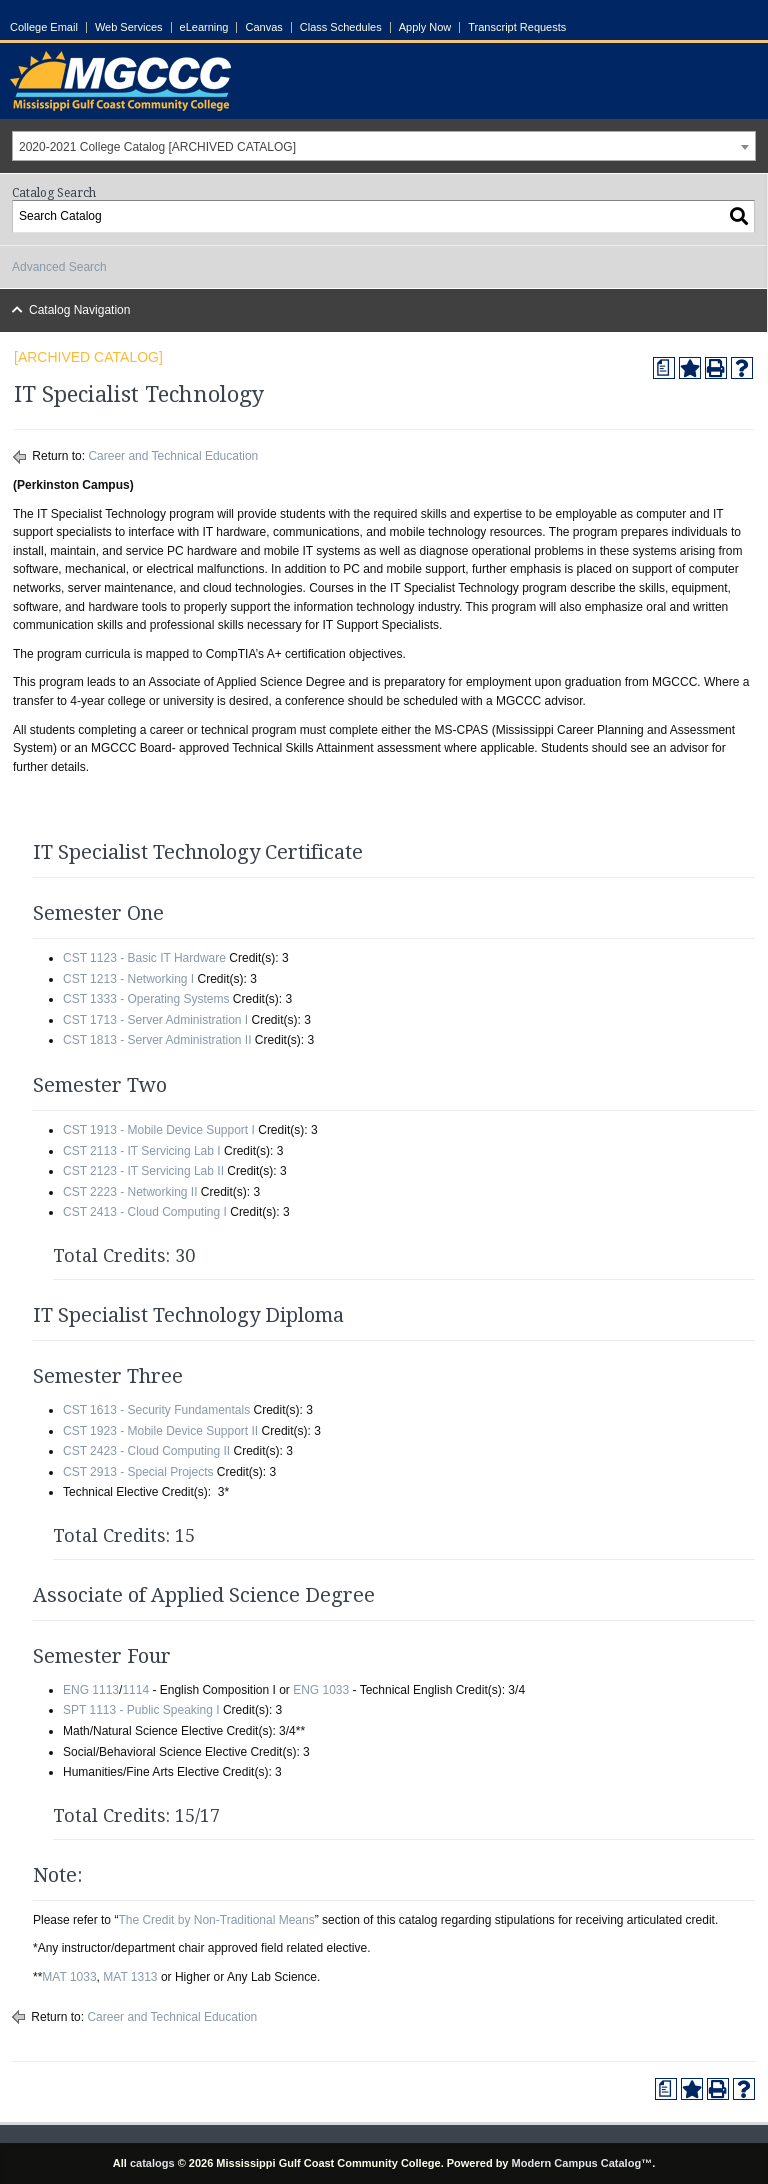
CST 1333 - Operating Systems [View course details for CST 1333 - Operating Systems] (146, 999)
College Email (44, 27)
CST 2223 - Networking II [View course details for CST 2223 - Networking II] (130, 1192)
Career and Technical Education (173, 456)
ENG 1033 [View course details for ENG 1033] (321, 1690)
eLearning (204, 27)
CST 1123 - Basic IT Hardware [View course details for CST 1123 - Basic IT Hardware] (144, 958)
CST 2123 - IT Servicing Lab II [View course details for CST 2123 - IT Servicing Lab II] (143, 1171)
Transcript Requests (517, 27)
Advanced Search (59, 267)
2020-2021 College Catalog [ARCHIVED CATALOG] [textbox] (157, 147)
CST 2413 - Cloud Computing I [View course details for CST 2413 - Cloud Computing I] (145, 1212)
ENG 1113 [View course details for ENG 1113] (91, 1690)
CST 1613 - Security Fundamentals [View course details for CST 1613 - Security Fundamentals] (156, 1410)
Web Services (129, 27)
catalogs (152, 2163)
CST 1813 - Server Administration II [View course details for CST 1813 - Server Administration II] (157, 1040)
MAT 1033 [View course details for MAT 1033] (69, 1977)
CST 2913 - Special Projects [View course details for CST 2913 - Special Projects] (138, 1472)
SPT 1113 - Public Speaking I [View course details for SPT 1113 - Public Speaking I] (141, 1710)
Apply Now (425, 27)
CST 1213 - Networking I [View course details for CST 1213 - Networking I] (128, 979)
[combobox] (384, 146)
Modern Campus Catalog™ (582, 2163)
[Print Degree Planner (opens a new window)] (664, 368)
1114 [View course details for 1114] (135, 1690)
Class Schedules (341, 27)
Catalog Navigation (79, 310)
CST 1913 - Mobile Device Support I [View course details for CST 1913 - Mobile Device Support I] (159, 1130)
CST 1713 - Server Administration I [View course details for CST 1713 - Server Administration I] (155, 1020)
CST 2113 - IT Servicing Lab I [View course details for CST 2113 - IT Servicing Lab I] (142, 1151)
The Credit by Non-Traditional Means (216, 1920)
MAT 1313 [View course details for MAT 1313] (130, 1977)
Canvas (263, 27)
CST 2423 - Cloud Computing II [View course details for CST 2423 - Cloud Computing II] (146, 1451)
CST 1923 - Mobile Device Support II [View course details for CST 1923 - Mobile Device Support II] (160, 1431)
